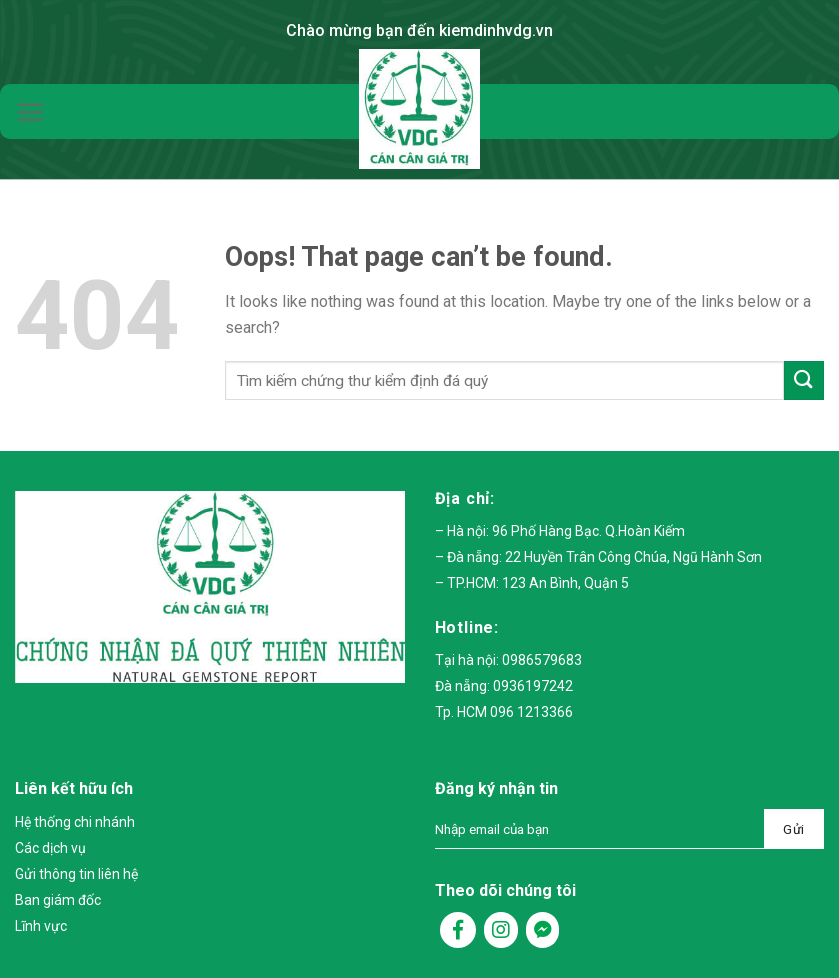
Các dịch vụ (50, 848)
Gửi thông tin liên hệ (76, 874)
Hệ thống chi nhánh (75, 822)
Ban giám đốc (58, 900)
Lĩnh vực (41, 926)
